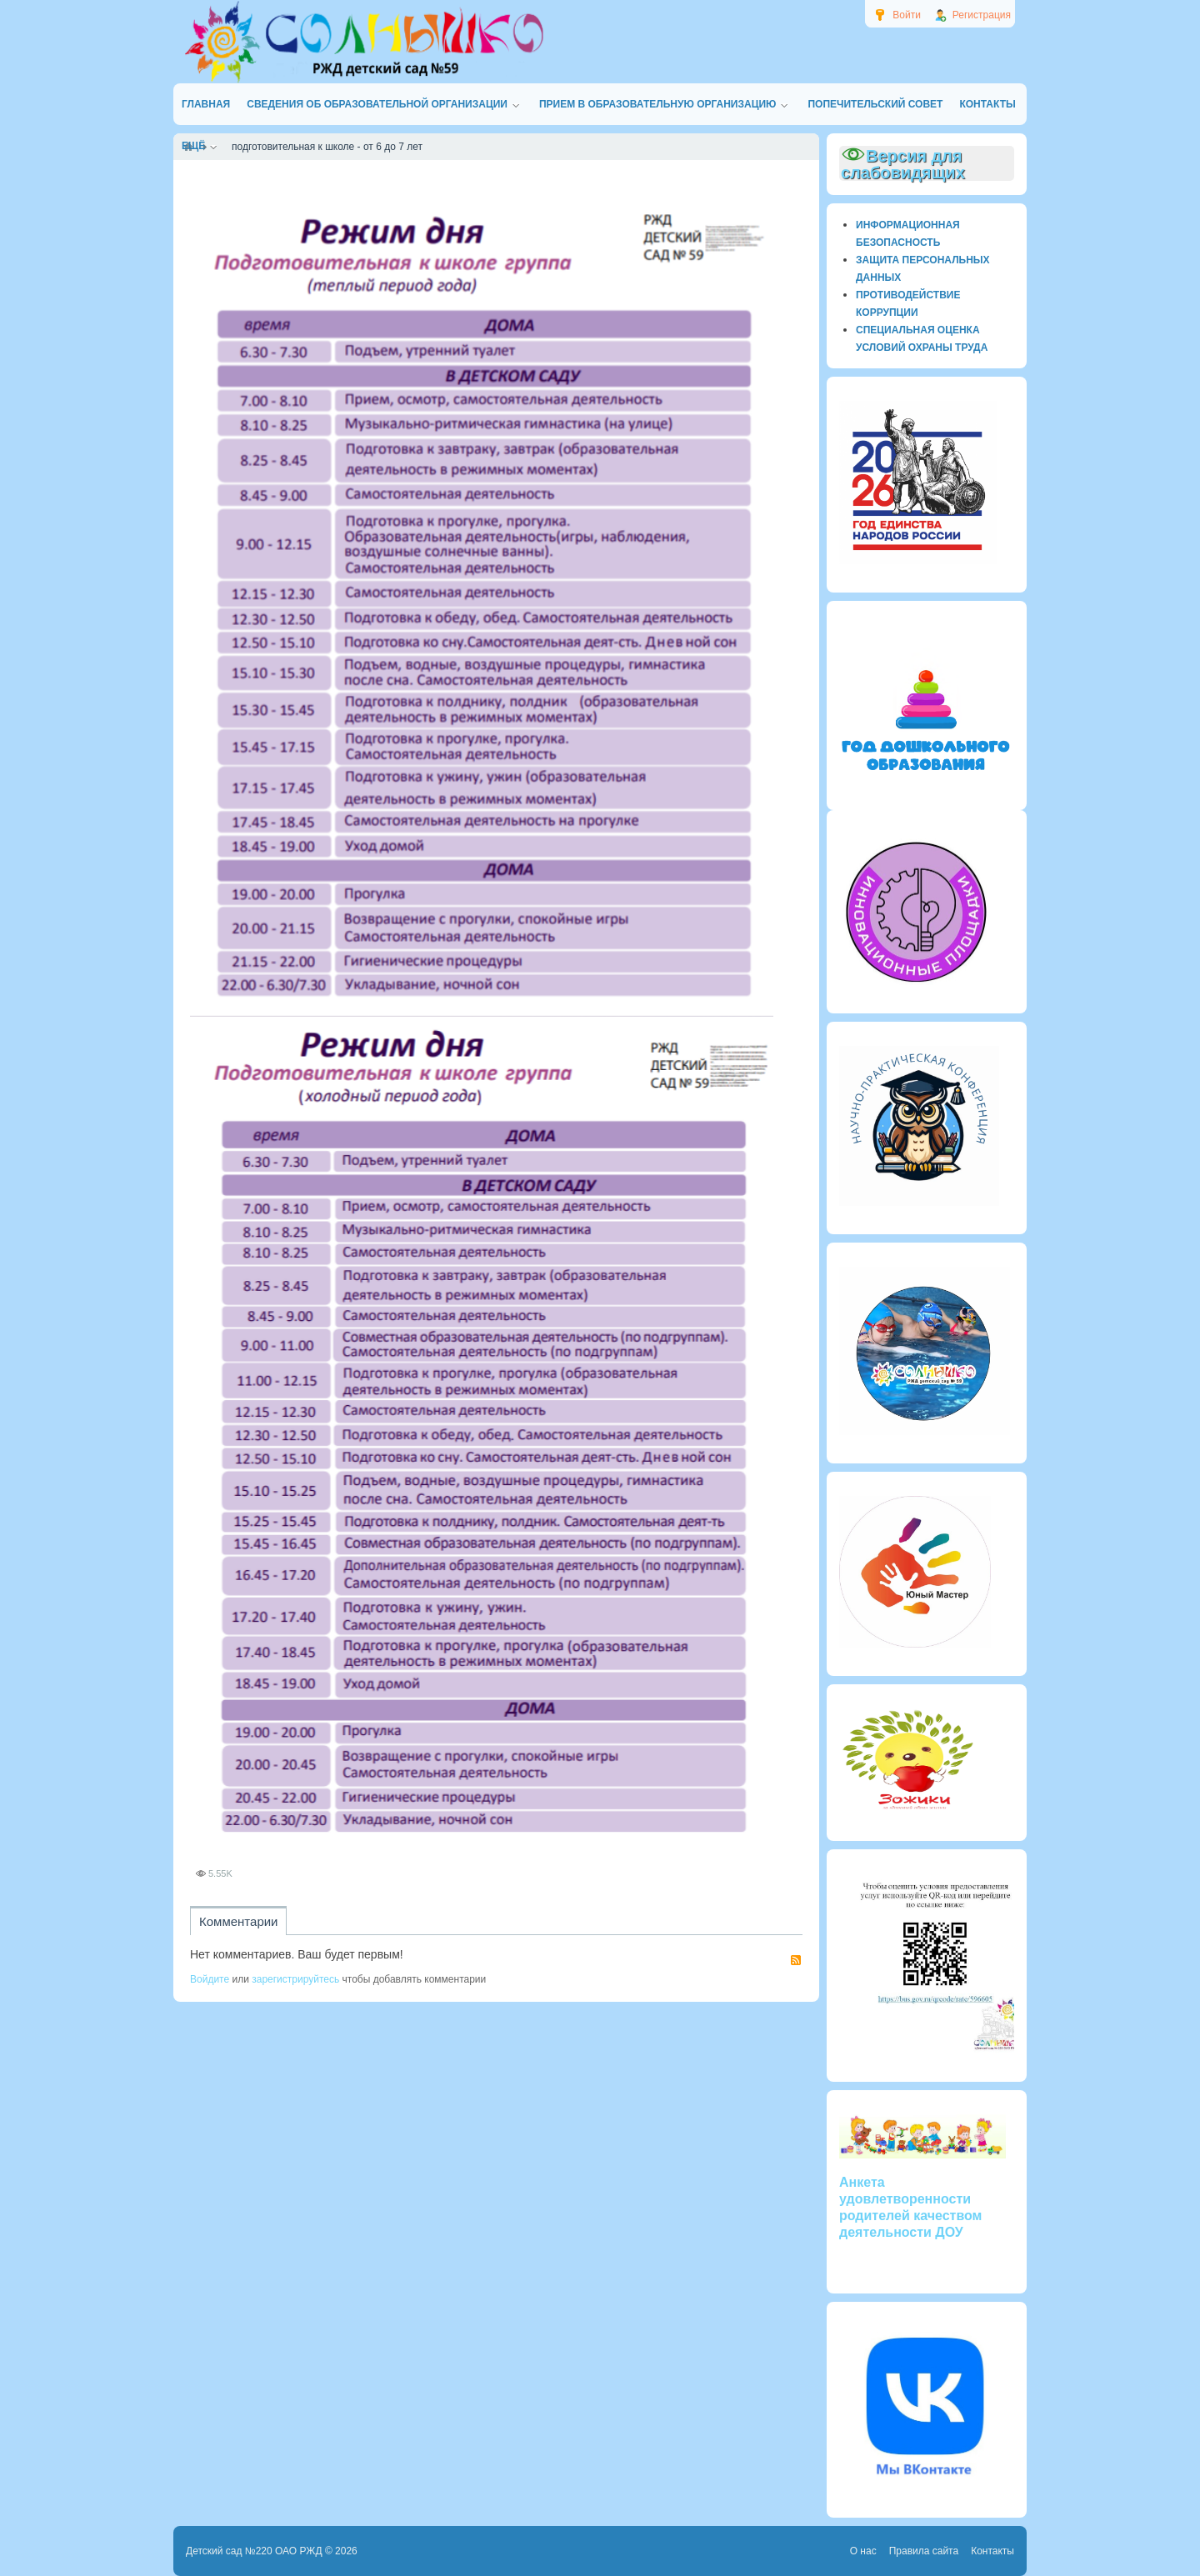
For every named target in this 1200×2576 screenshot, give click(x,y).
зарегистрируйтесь (295, 1979)
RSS (795, 1960)
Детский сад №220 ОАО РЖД (254, 2551)
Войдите (209, 1979)
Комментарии (238, 1921)
